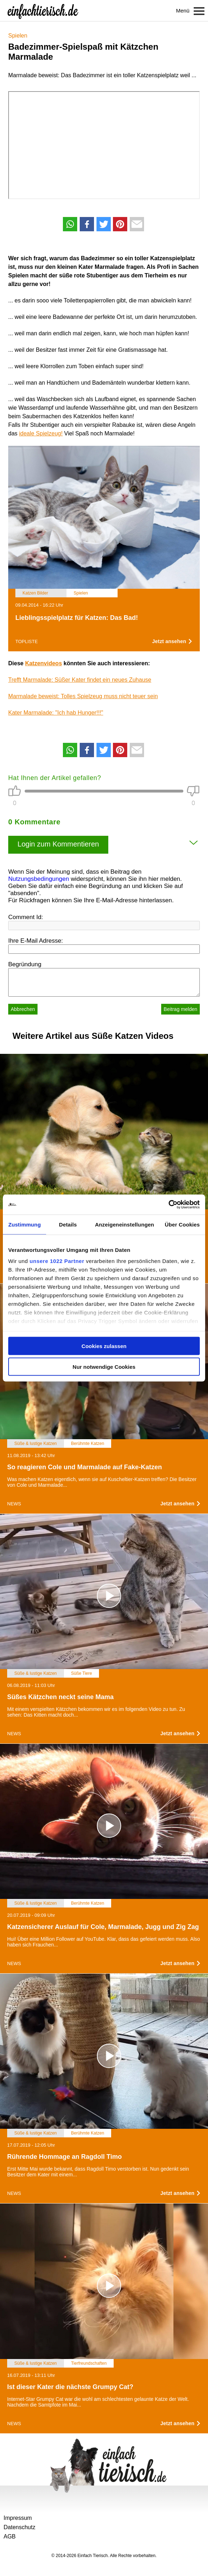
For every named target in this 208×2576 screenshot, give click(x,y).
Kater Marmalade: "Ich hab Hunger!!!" (55, 713)
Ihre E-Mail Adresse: (35, 940)
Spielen (17, 36)
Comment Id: (25, 917)
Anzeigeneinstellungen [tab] (124, 1224)
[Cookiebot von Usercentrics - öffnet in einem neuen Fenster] (168, 1204)
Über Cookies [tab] (182, 1224)
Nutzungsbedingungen (38, 878)
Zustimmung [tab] (24, 1224)
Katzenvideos (43, 663)
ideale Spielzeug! (41, 433)
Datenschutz (19, 2527)
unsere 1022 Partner (57, 1261)
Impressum (18, 2518)
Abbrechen (23, 1009)
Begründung (24, 964)
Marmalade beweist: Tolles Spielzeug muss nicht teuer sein (83, 696)
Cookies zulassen (104, 1346)
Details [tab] (68, 1224)
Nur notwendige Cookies (104, 1367)
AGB (10, 2536)
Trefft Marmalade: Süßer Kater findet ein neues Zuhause (79, 680)
